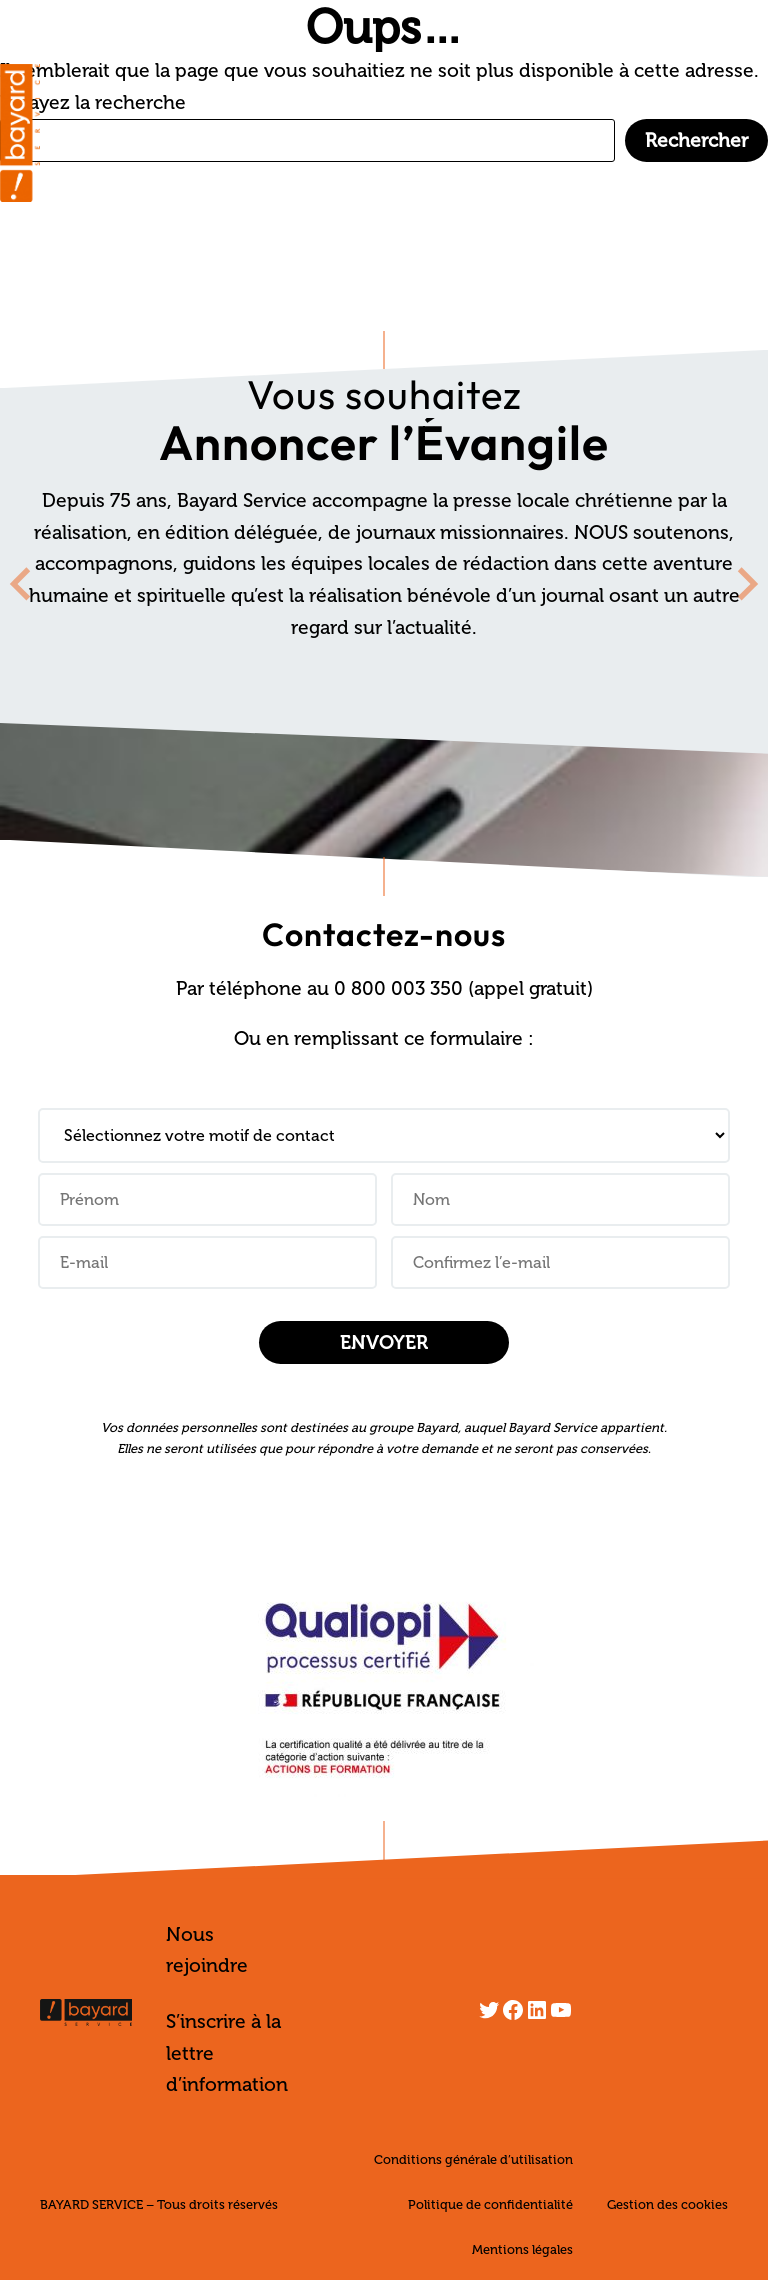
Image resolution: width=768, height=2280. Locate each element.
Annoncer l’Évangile (384, 442)
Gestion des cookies (667, 2204)
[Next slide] (745, 583)
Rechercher (696, 140)
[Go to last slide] (22, 583)
